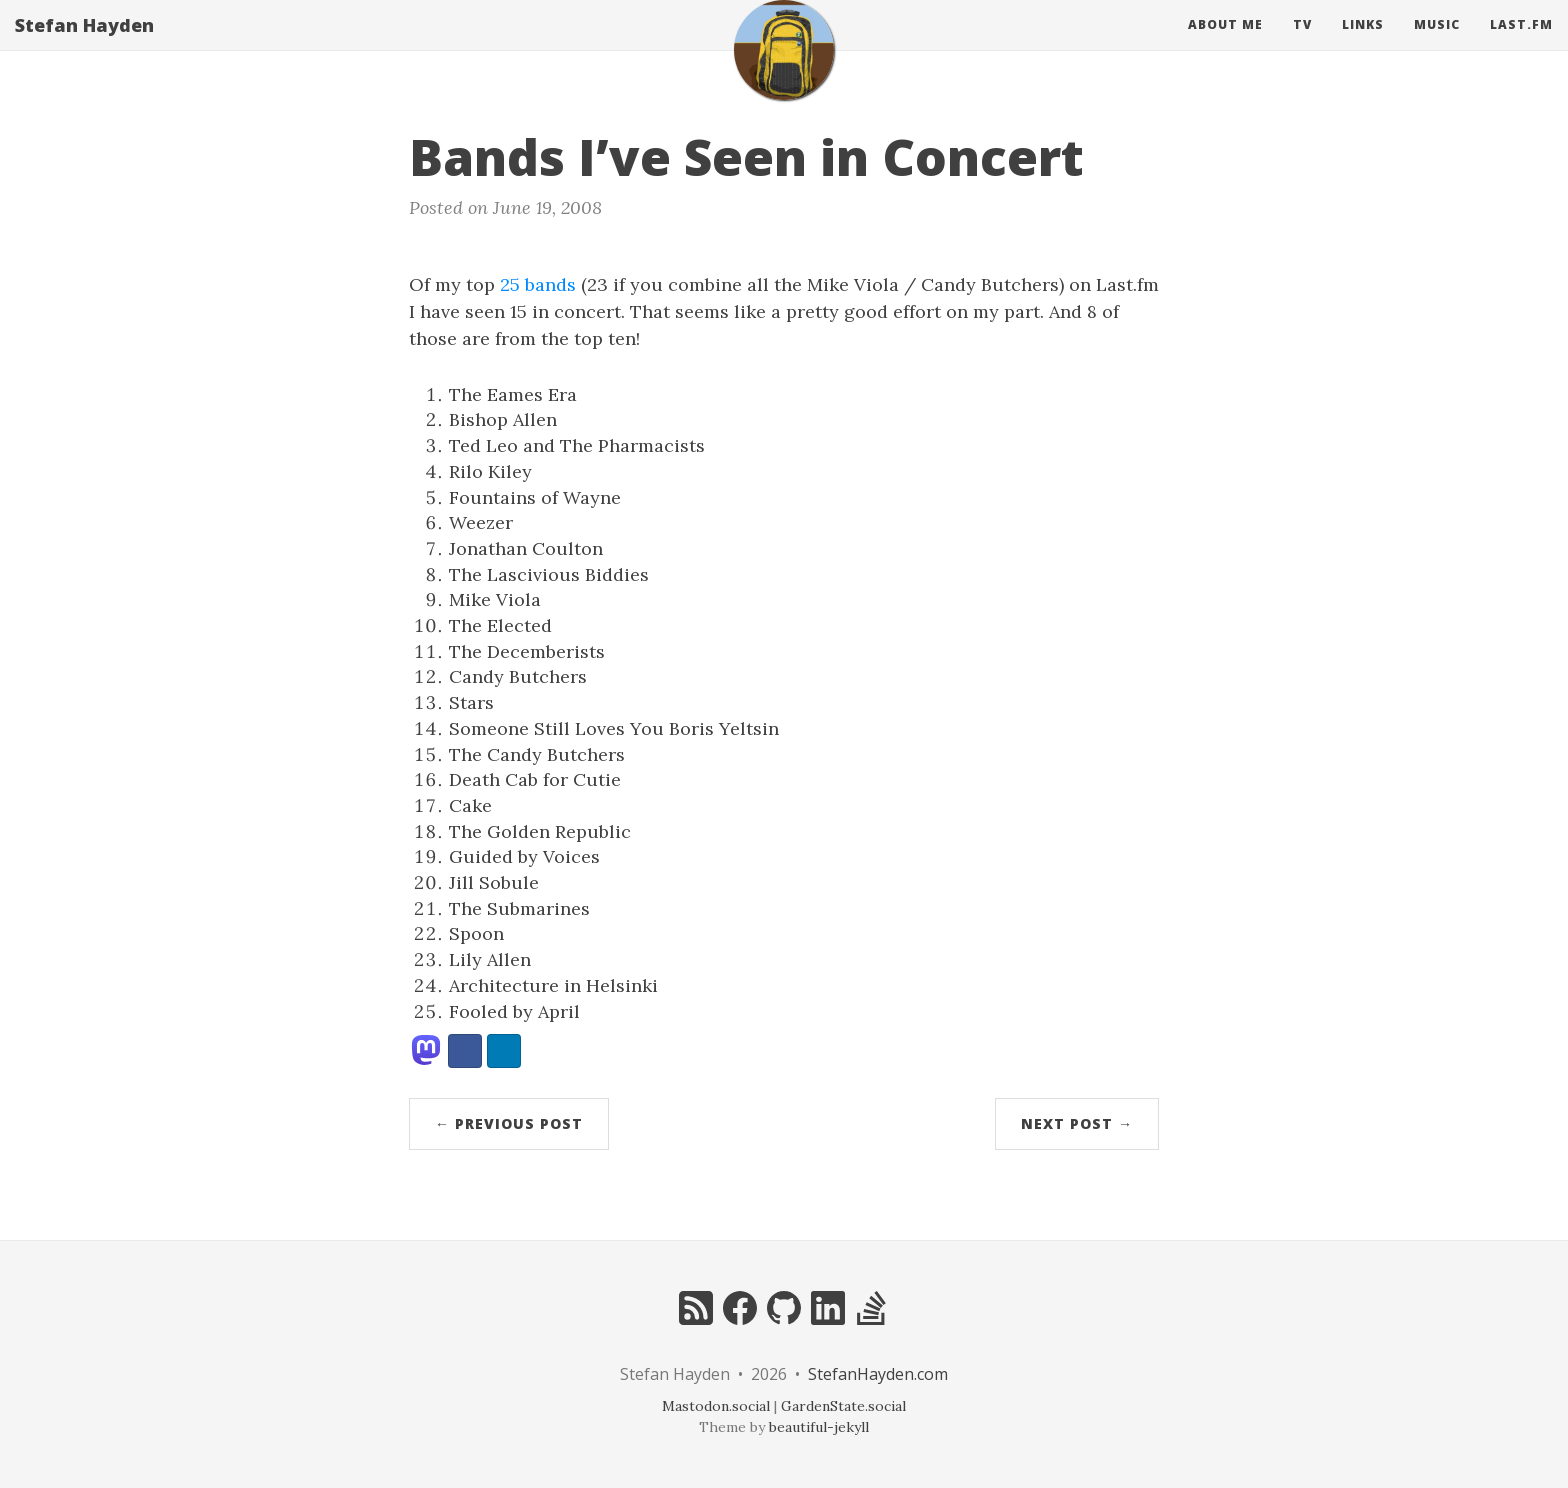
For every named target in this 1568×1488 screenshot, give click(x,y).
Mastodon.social (716, 1406)
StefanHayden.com (878, 1374)
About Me (1225, 44)
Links (1363, 44)
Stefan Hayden (84, 45)
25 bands (538, 284)
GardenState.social (843, 1406)
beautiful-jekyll (819, 1427)
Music (1437, 44)
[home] (784, 70)
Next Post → (1077, 1123)
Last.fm (1521, 44)
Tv (1302, 44)
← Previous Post (509, 1123)
